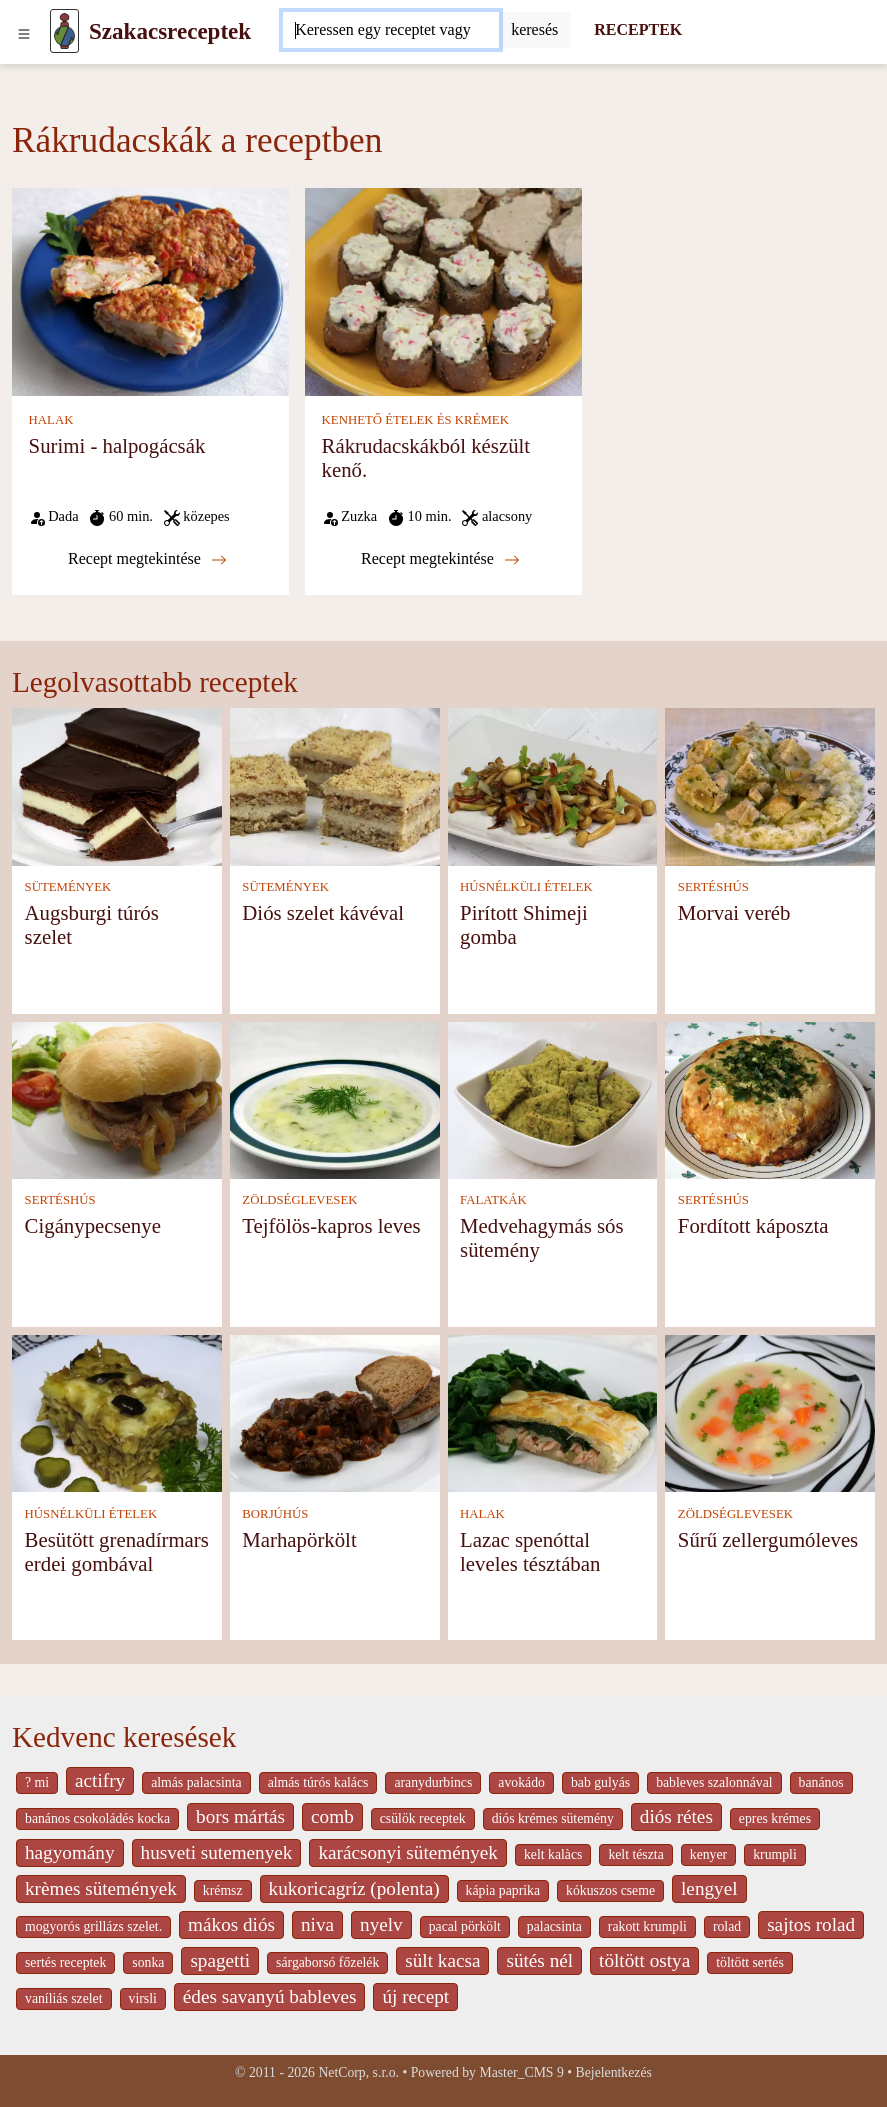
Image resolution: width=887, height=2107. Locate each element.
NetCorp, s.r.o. (358, 2072)
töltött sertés (750, 1962)
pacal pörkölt (465, 1926)
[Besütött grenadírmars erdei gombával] (117, 1411)
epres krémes (775, 1818)
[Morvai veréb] (770, 785)
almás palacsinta (196, 1782)
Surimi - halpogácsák (117, 445)
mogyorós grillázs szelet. (93, 1926)
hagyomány (70, 1852)
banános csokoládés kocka (97, 1818)
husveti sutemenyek (217, 1852)
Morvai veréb (734, 912)
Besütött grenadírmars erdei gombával (117, 1551)
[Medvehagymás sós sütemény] (553, 1098)
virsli (143, 1998)
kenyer (708, 1854)
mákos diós (231, 1924)
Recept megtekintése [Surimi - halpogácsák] (147, 559)
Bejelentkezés (614, 2072)
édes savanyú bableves (270, 1996)
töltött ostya (644, 1960)
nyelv (381, 1924)
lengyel (709, 1888)
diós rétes (676, 1816)
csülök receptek (423, 1818)
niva (317, 1924)
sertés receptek (65, 1962)
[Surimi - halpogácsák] (150, 290)
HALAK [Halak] (51, 420)
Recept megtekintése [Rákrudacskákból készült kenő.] (440, 559)
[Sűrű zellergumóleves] (770, 1411)
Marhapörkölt (299, 1539)
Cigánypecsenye (93, 1225)
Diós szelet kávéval (323, 912)
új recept (415, 1996)
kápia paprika (503, 1890)
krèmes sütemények (101, 1888)
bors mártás (240, 1816)
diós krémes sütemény (553, 1818)
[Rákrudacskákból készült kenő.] (443, 290)
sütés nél (539, 1960)
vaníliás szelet (64, 1998)
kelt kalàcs (553, 1854)
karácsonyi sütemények (408, 1852)
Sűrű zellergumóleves (768, 1539)
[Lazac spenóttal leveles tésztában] (553, 1411)
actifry (100, 1780)
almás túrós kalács (318, 1782)
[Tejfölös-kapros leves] (335, 1098)
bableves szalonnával (714, 1782)
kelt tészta (635, 1854)
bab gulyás (600, 1782)
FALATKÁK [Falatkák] (493, 1200)
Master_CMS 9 (521, 2072)
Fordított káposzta (753, 1225)
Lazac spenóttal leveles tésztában (530, 1551)
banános (821, 1782)
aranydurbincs (433, 1782)
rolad (727, 1926)
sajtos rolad (811, 1924)
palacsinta (554, 1926)
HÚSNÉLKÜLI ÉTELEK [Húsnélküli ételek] (526, 887)
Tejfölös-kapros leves (331, 1225)
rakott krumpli (647, 1926)
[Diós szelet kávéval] (335, 785)
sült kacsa (442, 1960)
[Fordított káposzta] (770, 1098)
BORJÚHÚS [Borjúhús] (275, 1514)
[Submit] (534, 30)
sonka (148, 1962)
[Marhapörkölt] (335, 1411)
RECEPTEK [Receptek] (638, 29)
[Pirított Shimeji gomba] (553, 785)
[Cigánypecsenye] (117, 1098)
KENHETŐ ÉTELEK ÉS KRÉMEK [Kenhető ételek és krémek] (415, 420)
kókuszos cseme (610, 1890)
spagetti (220, 1960)
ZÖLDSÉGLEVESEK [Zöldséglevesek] (299, 1200)
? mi (37, 1782)
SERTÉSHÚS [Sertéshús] (713, 887)
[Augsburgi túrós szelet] (117, 785)
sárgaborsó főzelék (327, 1962)
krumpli (775, 1854)
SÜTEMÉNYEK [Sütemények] (68, 887)
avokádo (521, 1782)
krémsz (223, 1890)
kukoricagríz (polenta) (354, 1888)
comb (332, 1816)
